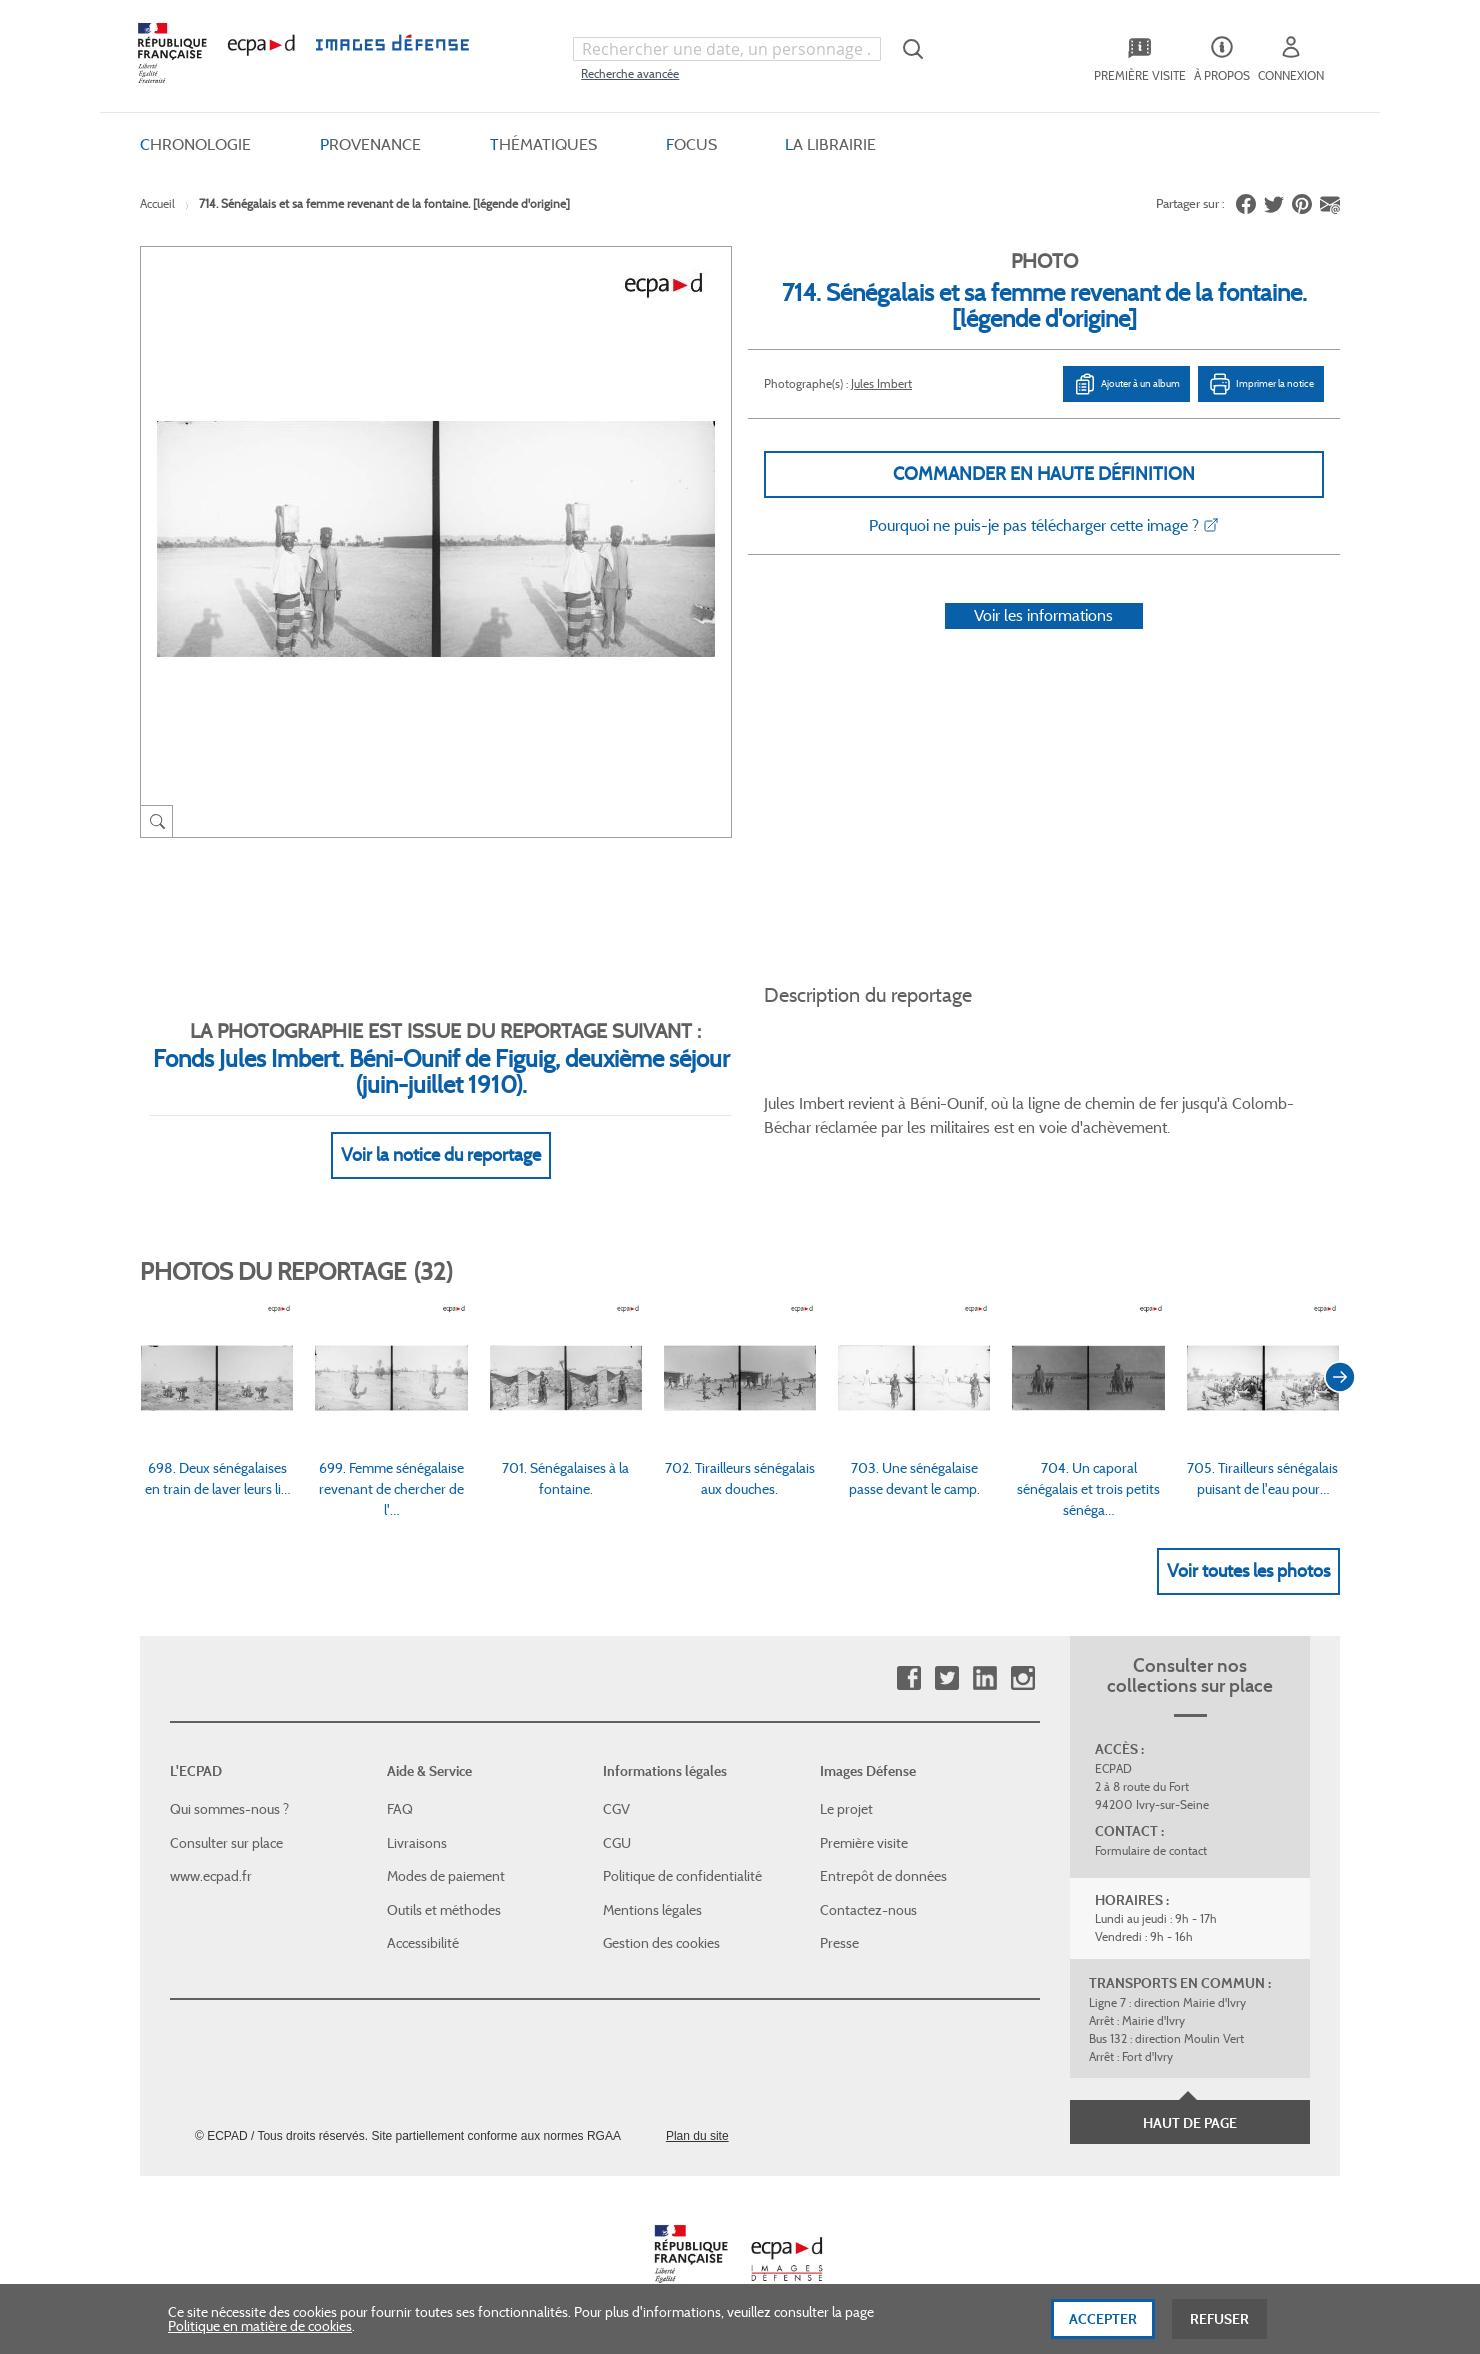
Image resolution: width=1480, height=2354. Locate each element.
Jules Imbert (881, 383)
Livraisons (417, 1843)
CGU (617, 1843)
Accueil (157, 203)
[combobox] (727, 49)
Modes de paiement (446, 1876)
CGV (616, 1809)
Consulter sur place (226, 1843)
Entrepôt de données (883, 1876)
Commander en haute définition (1044, 474)
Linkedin (984, 1678)
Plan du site (697, 2136)
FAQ (400, 1809)
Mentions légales (652, 1910)
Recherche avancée (630, 73)
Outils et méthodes (444, 1910)
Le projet (846, 1809)
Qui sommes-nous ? (229, 1809)
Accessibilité (423, 1943)
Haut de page (1190, 2123)
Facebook (908, 1678)
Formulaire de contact (1151, 1850)
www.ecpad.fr (211, 1876)
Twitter (946, 1678)
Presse (839, 1943)
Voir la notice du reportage (441, 1155)
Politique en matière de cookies (260, 2336)
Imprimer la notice (1261, 384)
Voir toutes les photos (1248, 1571)
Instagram (1022, 1678)
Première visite (864, 1843)
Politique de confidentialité (682, 1876)
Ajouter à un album (1126, 384)
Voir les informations (1043, 615)
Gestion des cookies (661, 1943)
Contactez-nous (868, 1910)
